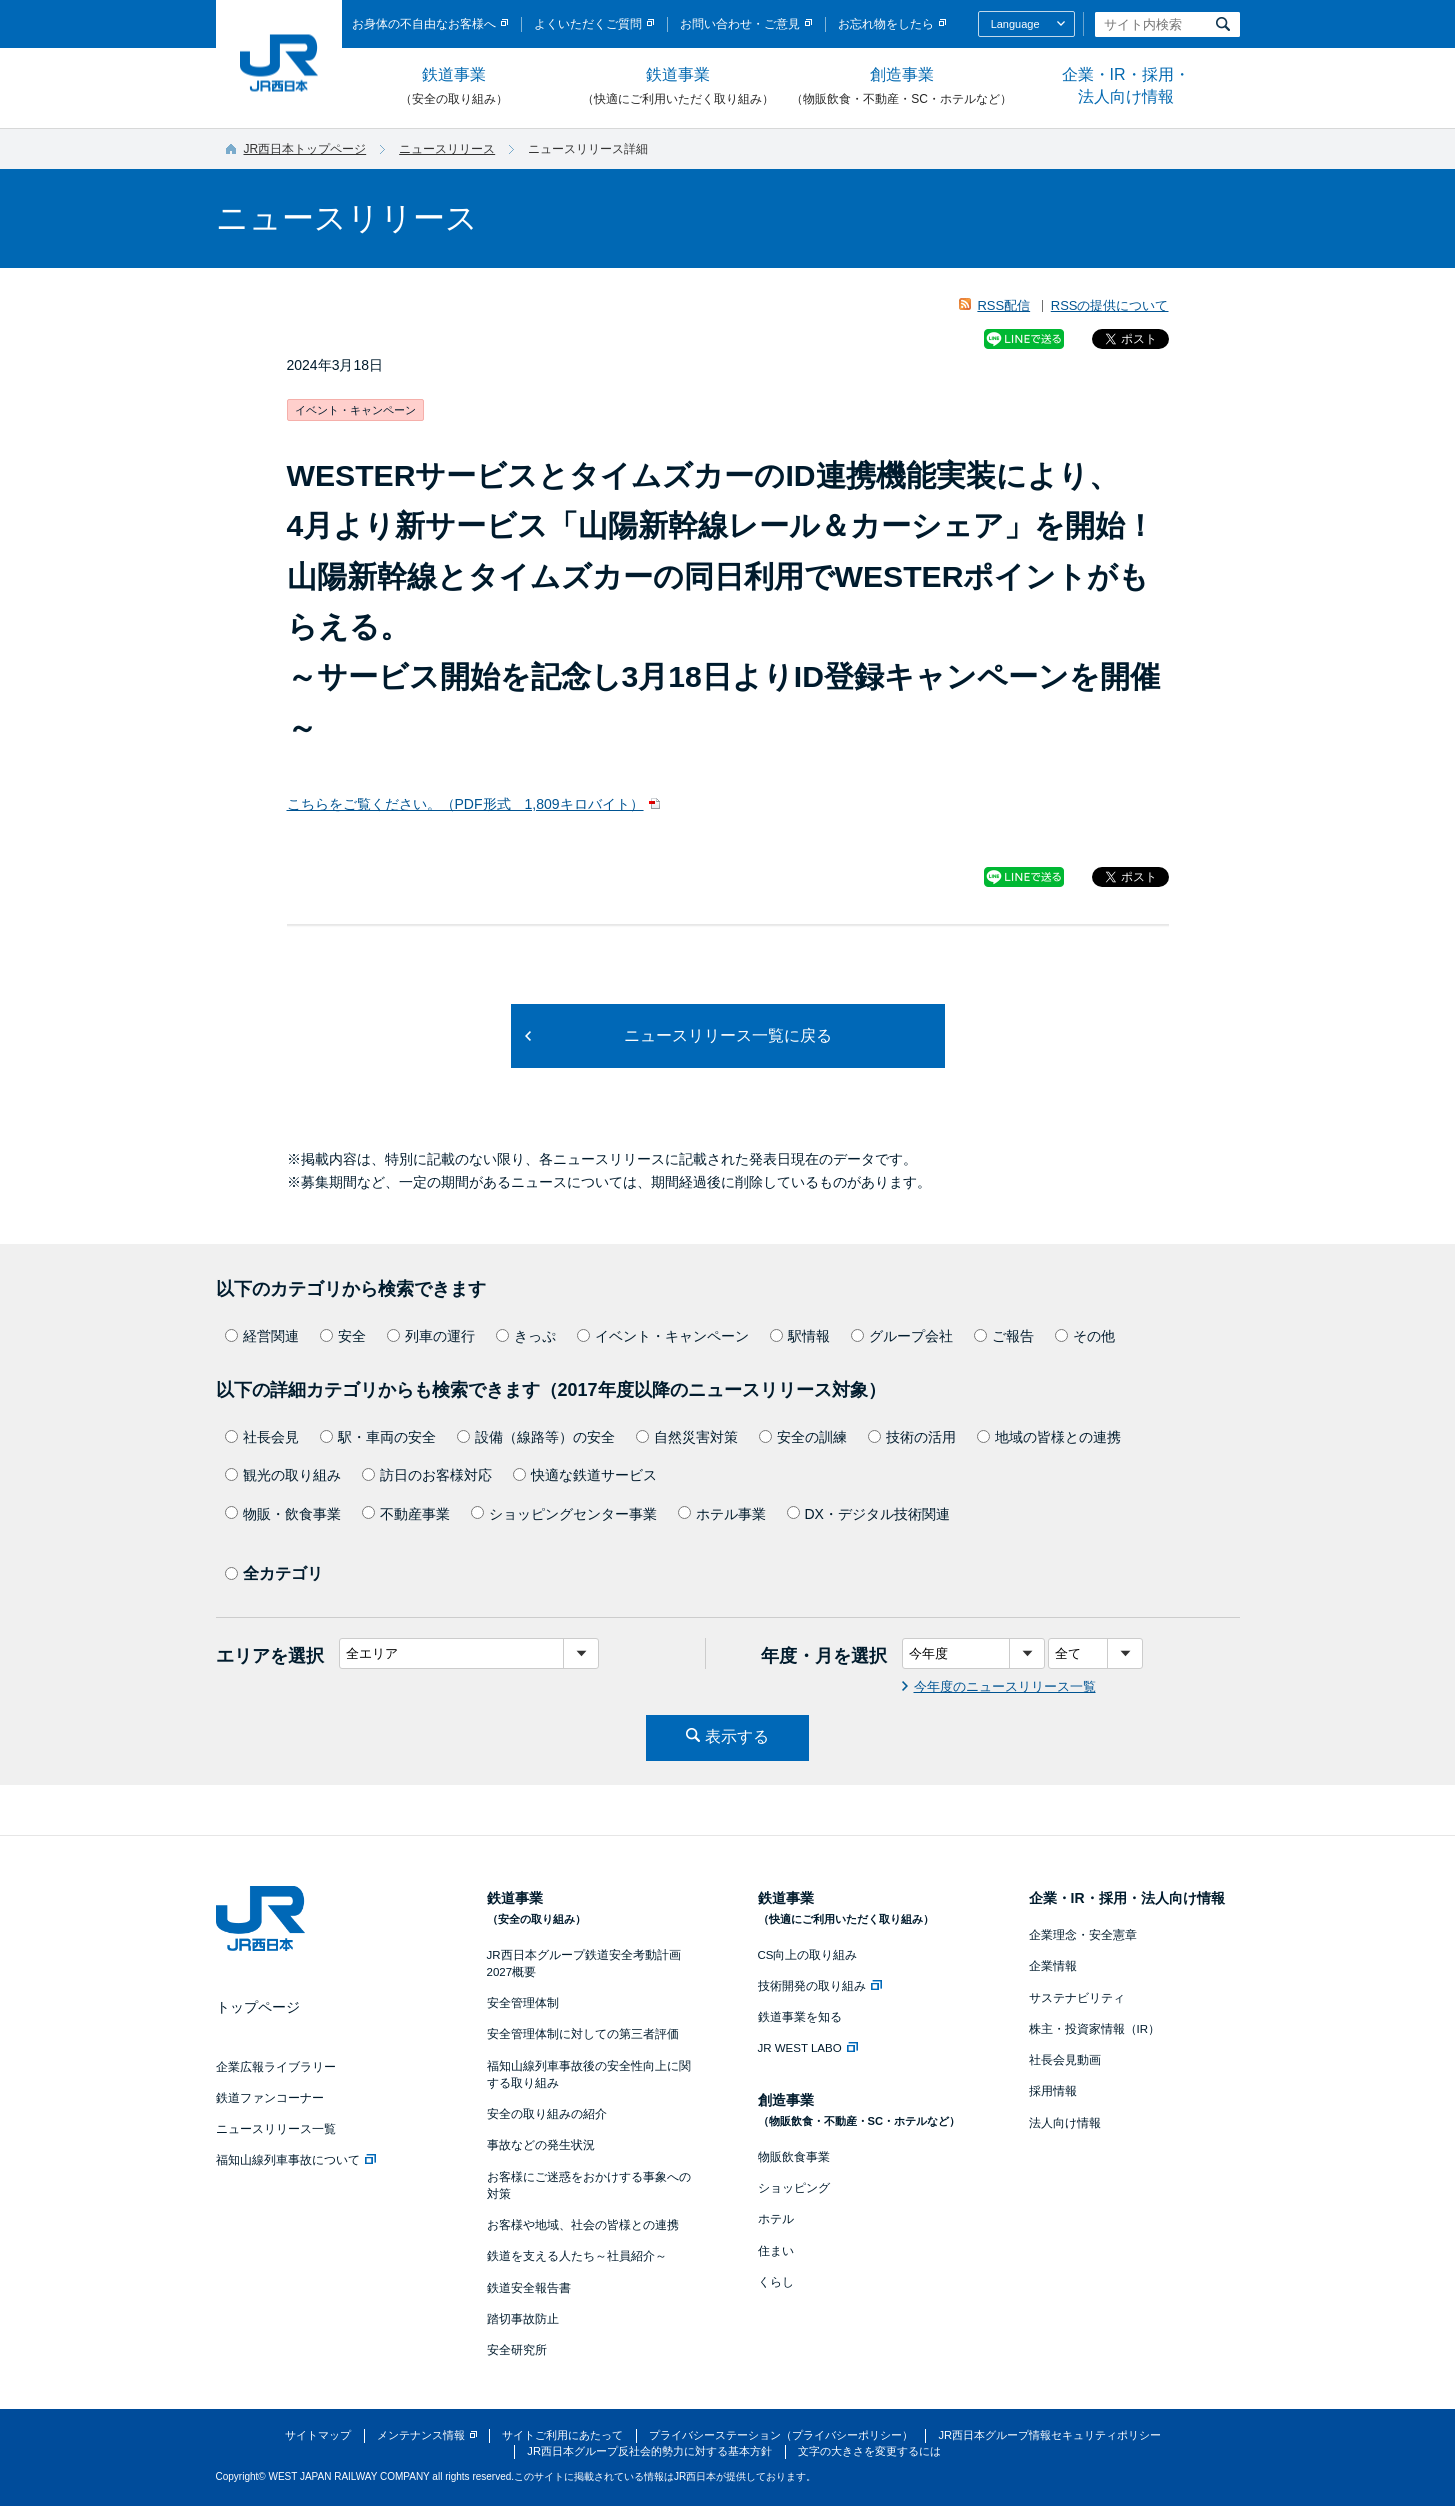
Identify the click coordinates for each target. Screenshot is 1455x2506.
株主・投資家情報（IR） (1095, 2029)
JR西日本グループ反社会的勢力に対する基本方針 (649, 2451)
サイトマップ (318, 2435)
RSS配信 (1003, 305)
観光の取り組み (283, 1475)
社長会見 (262, 1437)
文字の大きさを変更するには (869, 2451)
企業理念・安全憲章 (1083, 1935)
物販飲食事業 (794, 2157)
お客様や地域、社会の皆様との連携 (583, 2225)
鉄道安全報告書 (529, 2288)
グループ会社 (902, 1336)
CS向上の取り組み (808, 1955)
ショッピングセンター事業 (564, 1514)
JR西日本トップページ (305, 149)
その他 (1085, 1336)
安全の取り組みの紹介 (547, 2114)
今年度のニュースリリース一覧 (1005, 1686)
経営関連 (262, 1336)
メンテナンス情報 (421, 2435)
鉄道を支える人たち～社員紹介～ (577, 2256)
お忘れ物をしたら (886, 24)
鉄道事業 (454, 87)
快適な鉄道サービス (585, 1475)
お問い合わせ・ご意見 (740, 24)
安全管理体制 (523, 2003)
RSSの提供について (1110, 305)
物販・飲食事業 (283, 1514)
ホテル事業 (722, 1514)
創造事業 (902, 87)
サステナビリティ (1077, 1998)
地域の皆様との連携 (1049, 1437)
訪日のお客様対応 (427, 1475)
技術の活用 (912, 1437)
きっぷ (526, 1336)
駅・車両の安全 (378, 1437)
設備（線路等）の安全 (536, 1437)
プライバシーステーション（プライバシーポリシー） (781, 2435)
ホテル (776, 2219)
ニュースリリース (447, 149)
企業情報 (1053, 1966)
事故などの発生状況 (541, 2145)
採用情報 (1053, 2091)
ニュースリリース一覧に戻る (728, 1035)
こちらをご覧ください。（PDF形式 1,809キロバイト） (465, 804)
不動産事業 (406, 1514)
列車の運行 (431, 1336)
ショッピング (794, 2188)
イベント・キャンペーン (663, 1336)
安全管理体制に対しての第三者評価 (583, 2034)
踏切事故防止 (523, 2319)
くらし (776, 2282)
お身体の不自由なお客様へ (424, 24)
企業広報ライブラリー (276, 2067)
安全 (343, 1336)
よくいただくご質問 (588, 24)
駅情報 (800, 1336)
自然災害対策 (687, 1437)
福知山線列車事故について (296, 2160)
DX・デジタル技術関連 (868, 1514)
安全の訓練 (803, 1437)
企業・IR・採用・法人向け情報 (1126, 85)
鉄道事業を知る (800, 2017)
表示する (737, 1736)
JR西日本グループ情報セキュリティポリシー (1049, 2435)
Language (1015, 24)
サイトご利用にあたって (562, 2435)
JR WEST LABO (808, 2048)
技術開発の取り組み (820, 1986)
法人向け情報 (1065, 2123)
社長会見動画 (1065, 2060)
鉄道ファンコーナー (270, 2098)
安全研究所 (517, 2350)
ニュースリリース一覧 (276, 2129)
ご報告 (1004, 1336)
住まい (776, 2251)
